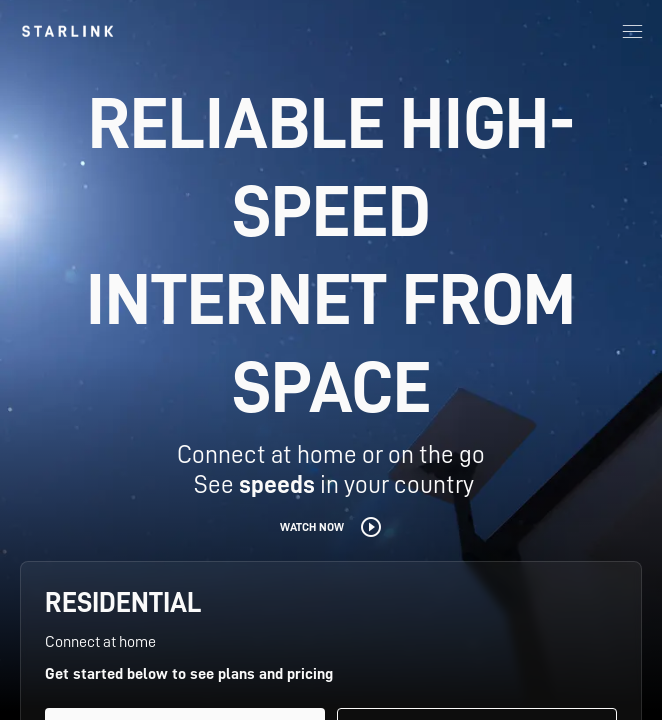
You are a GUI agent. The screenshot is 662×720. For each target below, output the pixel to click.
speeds (277, 484)
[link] (67, 31)
